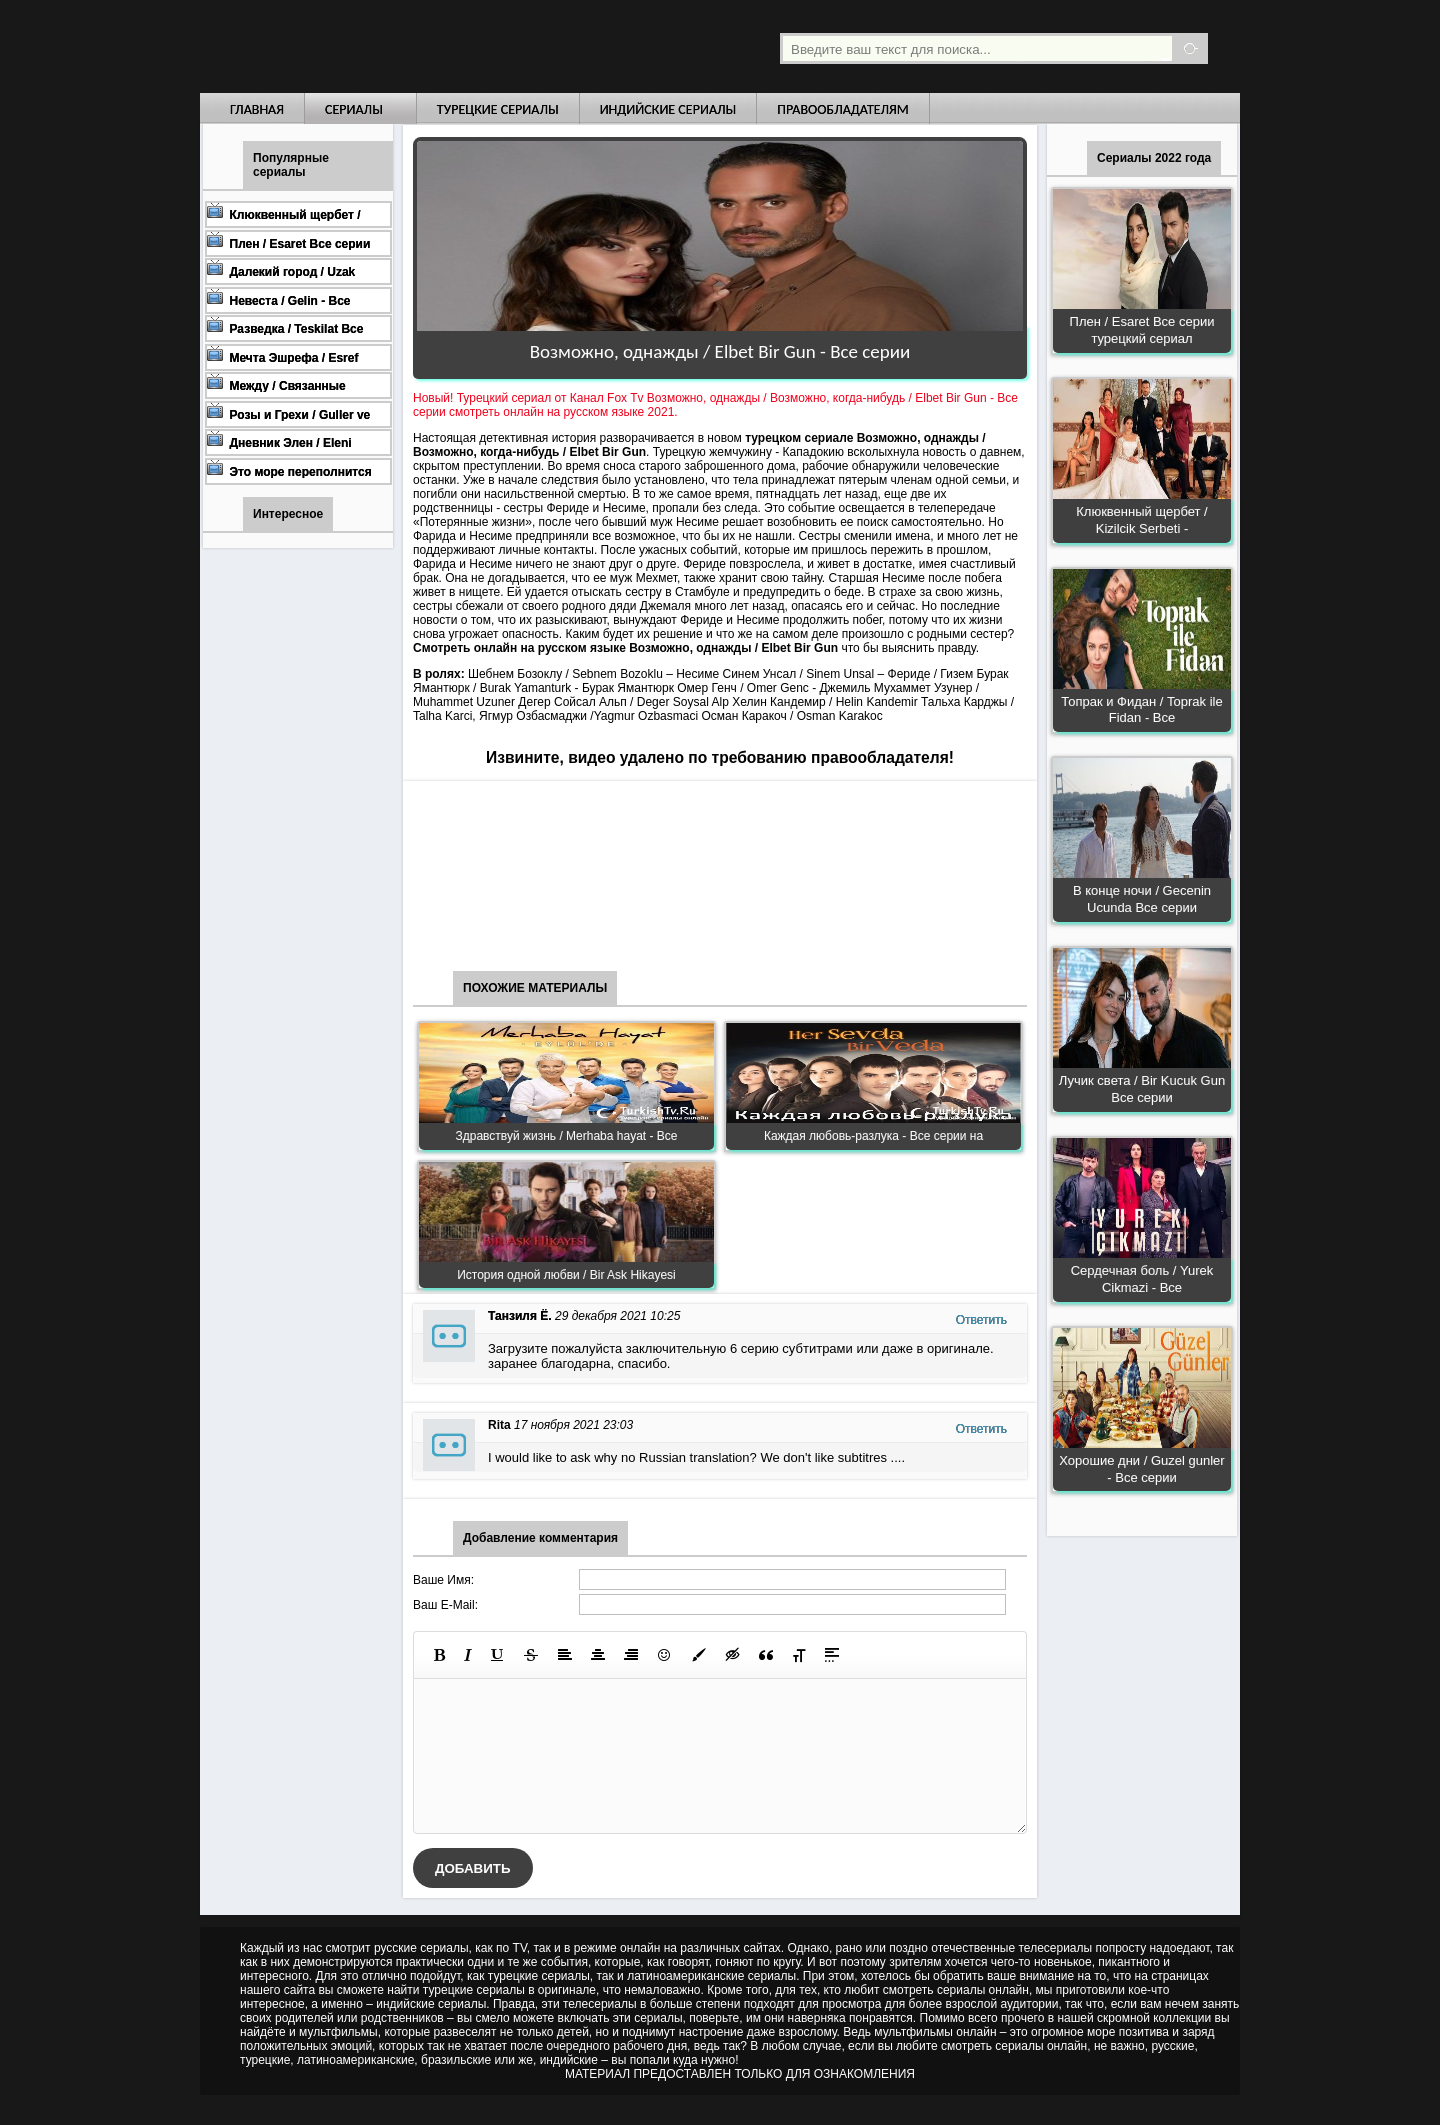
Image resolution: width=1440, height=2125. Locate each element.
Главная (257, 109)
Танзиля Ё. (520, 1316)
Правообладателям (843, 109)
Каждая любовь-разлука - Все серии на (873, 1136)
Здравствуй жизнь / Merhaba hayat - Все (567, 1136)
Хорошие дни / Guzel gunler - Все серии (1141, 1469)
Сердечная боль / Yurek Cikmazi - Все (1142, 1279)
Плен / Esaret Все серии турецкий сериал (1142, 330)
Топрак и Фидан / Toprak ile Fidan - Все (1141, 710)
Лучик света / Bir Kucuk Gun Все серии (1142, 1089)
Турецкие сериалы (498, 109)
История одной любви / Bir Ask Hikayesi (566, 1275)
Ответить (981, 1320)
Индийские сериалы (668, 109)
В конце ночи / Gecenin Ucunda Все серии (1142, 899)
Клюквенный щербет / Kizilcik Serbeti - (1141, 520)
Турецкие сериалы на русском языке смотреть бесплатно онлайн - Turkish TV (384, 46)
